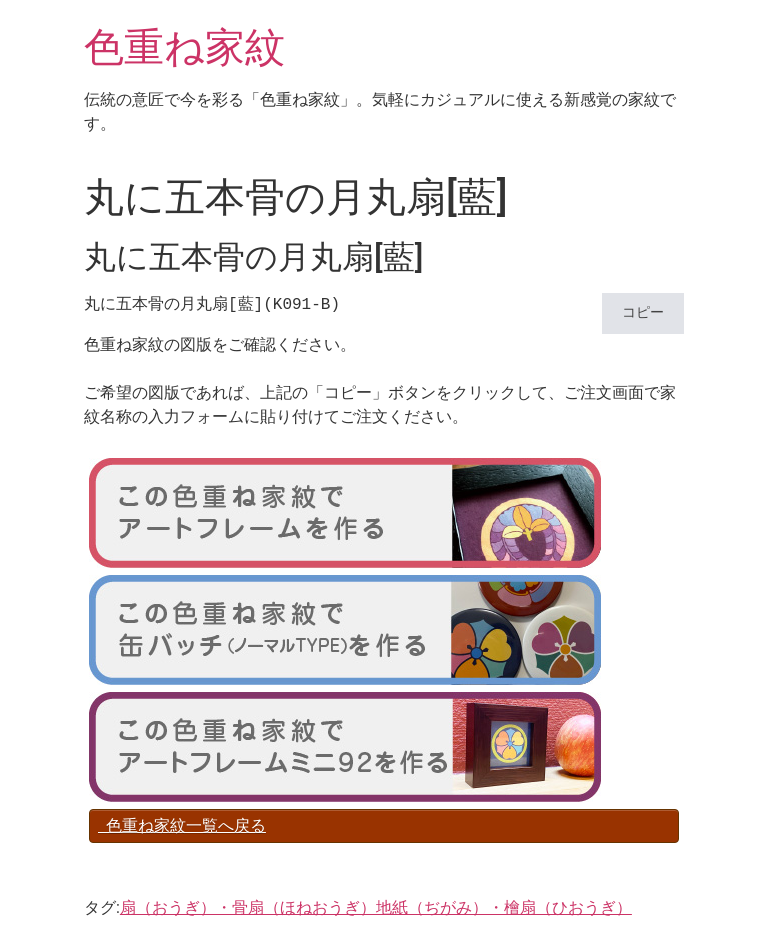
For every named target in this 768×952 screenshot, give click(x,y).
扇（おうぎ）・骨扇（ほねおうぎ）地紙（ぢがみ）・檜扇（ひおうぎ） (376, 907)
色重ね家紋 (184, 47)
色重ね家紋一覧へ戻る (182, 825)
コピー (643, 313)
